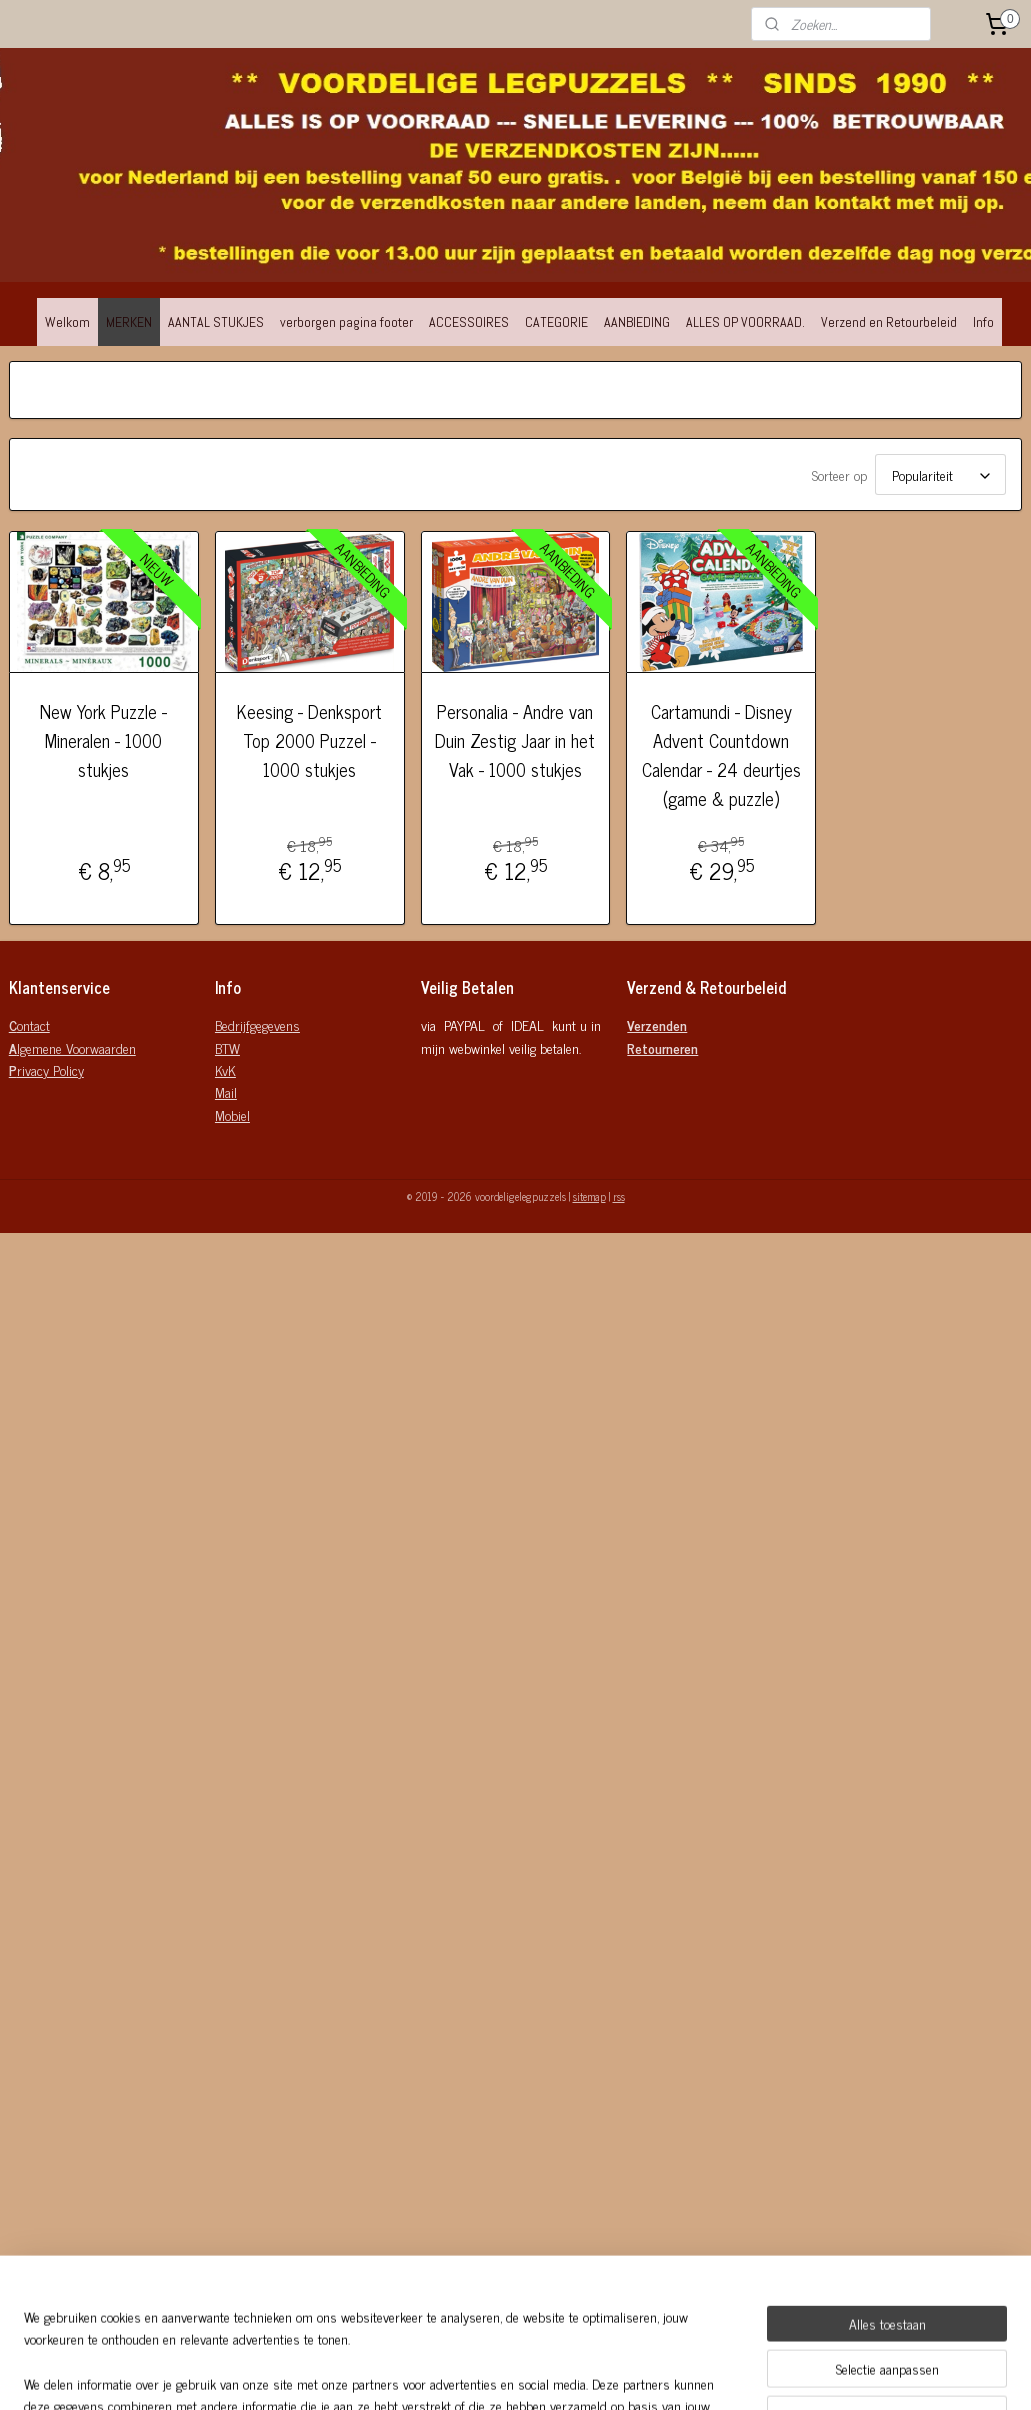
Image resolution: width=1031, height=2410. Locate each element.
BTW (227, 1047)
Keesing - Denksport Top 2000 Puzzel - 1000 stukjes (309, 741)
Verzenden (657, 1024)
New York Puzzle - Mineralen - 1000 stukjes (103, 741)
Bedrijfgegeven (254, 1024)
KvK (225, 1069)
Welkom (67, 322)
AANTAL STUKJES (216, 322)
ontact (29, 1024)
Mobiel (232, 1114)
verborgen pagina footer (346, 322)
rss (619, 1196)
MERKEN (129, 322)
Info (983, 322)
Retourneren (662, 1047)
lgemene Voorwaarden (72, 1047)
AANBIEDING (637, 322)
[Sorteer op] (940, 475)
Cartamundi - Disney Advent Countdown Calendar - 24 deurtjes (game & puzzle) (721, 755)
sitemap (589, 1196)
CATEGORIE (556, 322)
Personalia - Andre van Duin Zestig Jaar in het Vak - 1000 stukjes (515, 741)
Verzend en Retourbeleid (889, 322)
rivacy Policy (46, 1069)
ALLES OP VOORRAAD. (745, 322)
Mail (226, 1091)
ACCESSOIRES (469, 322)
